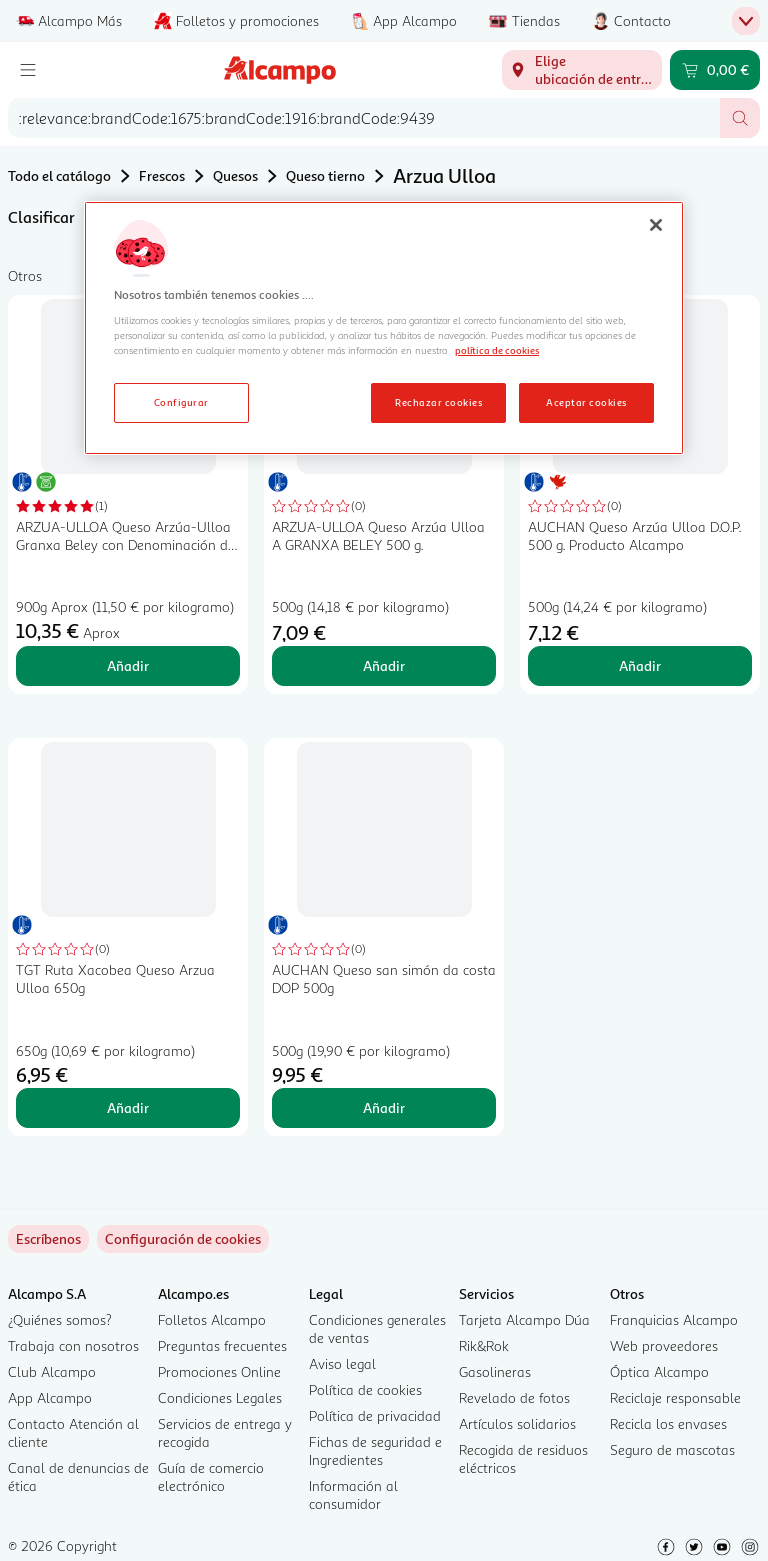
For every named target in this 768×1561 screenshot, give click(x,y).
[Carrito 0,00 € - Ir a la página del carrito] (715, 70)
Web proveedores (664, 1345)
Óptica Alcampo (659, 1371)
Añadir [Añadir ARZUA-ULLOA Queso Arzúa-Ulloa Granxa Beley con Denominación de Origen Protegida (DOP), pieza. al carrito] (128, 665)
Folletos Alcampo (212, 1319)
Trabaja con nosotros (73, 1345)
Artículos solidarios (517, 1423)
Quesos (235, 175)
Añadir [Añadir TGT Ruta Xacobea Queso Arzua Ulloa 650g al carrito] (128, 1107)
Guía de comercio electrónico (211, 1476)
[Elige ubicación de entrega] (582, 70)
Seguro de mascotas (672, 1449)
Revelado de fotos (514, 1397)
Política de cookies (365, 1389)
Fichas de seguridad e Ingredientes (375, 1450)
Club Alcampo (52, 1371)
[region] (384, 328)
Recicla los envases (668, 1423)
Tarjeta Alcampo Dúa (524, 1319)
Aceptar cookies (586, 402)
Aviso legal (342, 1363)
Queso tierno (325, 175)
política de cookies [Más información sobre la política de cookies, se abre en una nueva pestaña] (497, 350)
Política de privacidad (375, 1415)
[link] (183, 1239)
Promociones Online (219, 1371)
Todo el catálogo (59, 175)
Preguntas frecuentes (222, 1345)
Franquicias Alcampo (674, 1319)
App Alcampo (50, 1397)
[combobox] (364, 118)
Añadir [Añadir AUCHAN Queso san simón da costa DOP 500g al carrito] (384, 1107)
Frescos (162, 175)
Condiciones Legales (220, 1397)
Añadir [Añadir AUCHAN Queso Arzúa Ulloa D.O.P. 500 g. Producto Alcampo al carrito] (640, 665)
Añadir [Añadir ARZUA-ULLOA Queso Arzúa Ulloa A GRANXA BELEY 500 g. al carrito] (384, 665)
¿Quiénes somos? (60, 1319)
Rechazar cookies (438, 402)
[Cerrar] (656, 225)
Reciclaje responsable (675, 1397)
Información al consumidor (353, 1494)
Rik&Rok (484, 1345)
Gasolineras (495, 1371)
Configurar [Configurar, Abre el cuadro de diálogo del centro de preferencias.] (181, 402)
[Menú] (28, 70)
